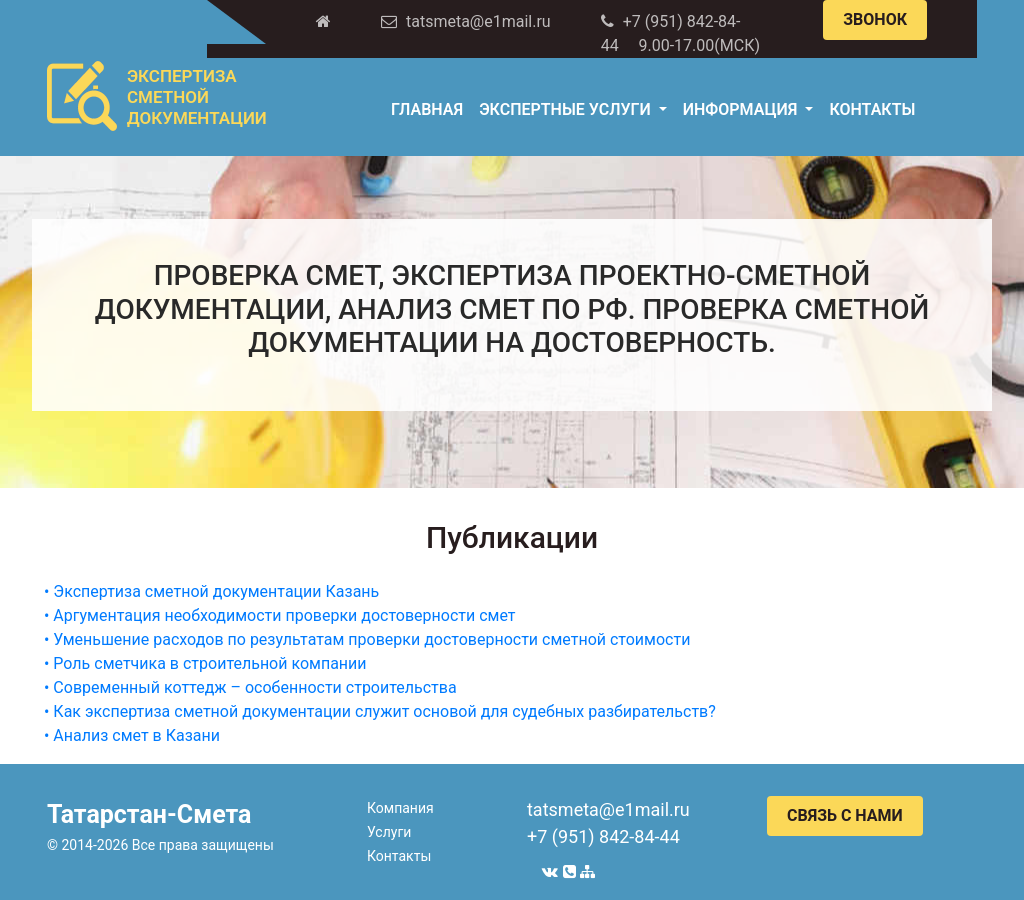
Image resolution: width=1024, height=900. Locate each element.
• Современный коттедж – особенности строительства (250, 687)
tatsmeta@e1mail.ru (608, 809)
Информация (742, 109)
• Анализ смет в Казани (132, 735)
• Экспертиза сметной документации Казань (211, 591)
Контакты (872, 109)
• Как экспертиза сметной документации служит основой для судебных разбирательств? (380, 711)
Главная (427, 109)
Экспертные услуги (567, 109)
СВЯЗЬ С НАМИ (845, 815)
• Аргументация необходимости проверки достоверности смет (280, 615)
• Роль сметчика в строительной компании (205, 663)
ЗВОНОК (875, 19)
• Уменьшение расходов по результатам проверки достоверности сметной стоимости (367, 639)
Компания (400, 808)
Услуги (389, 832)
